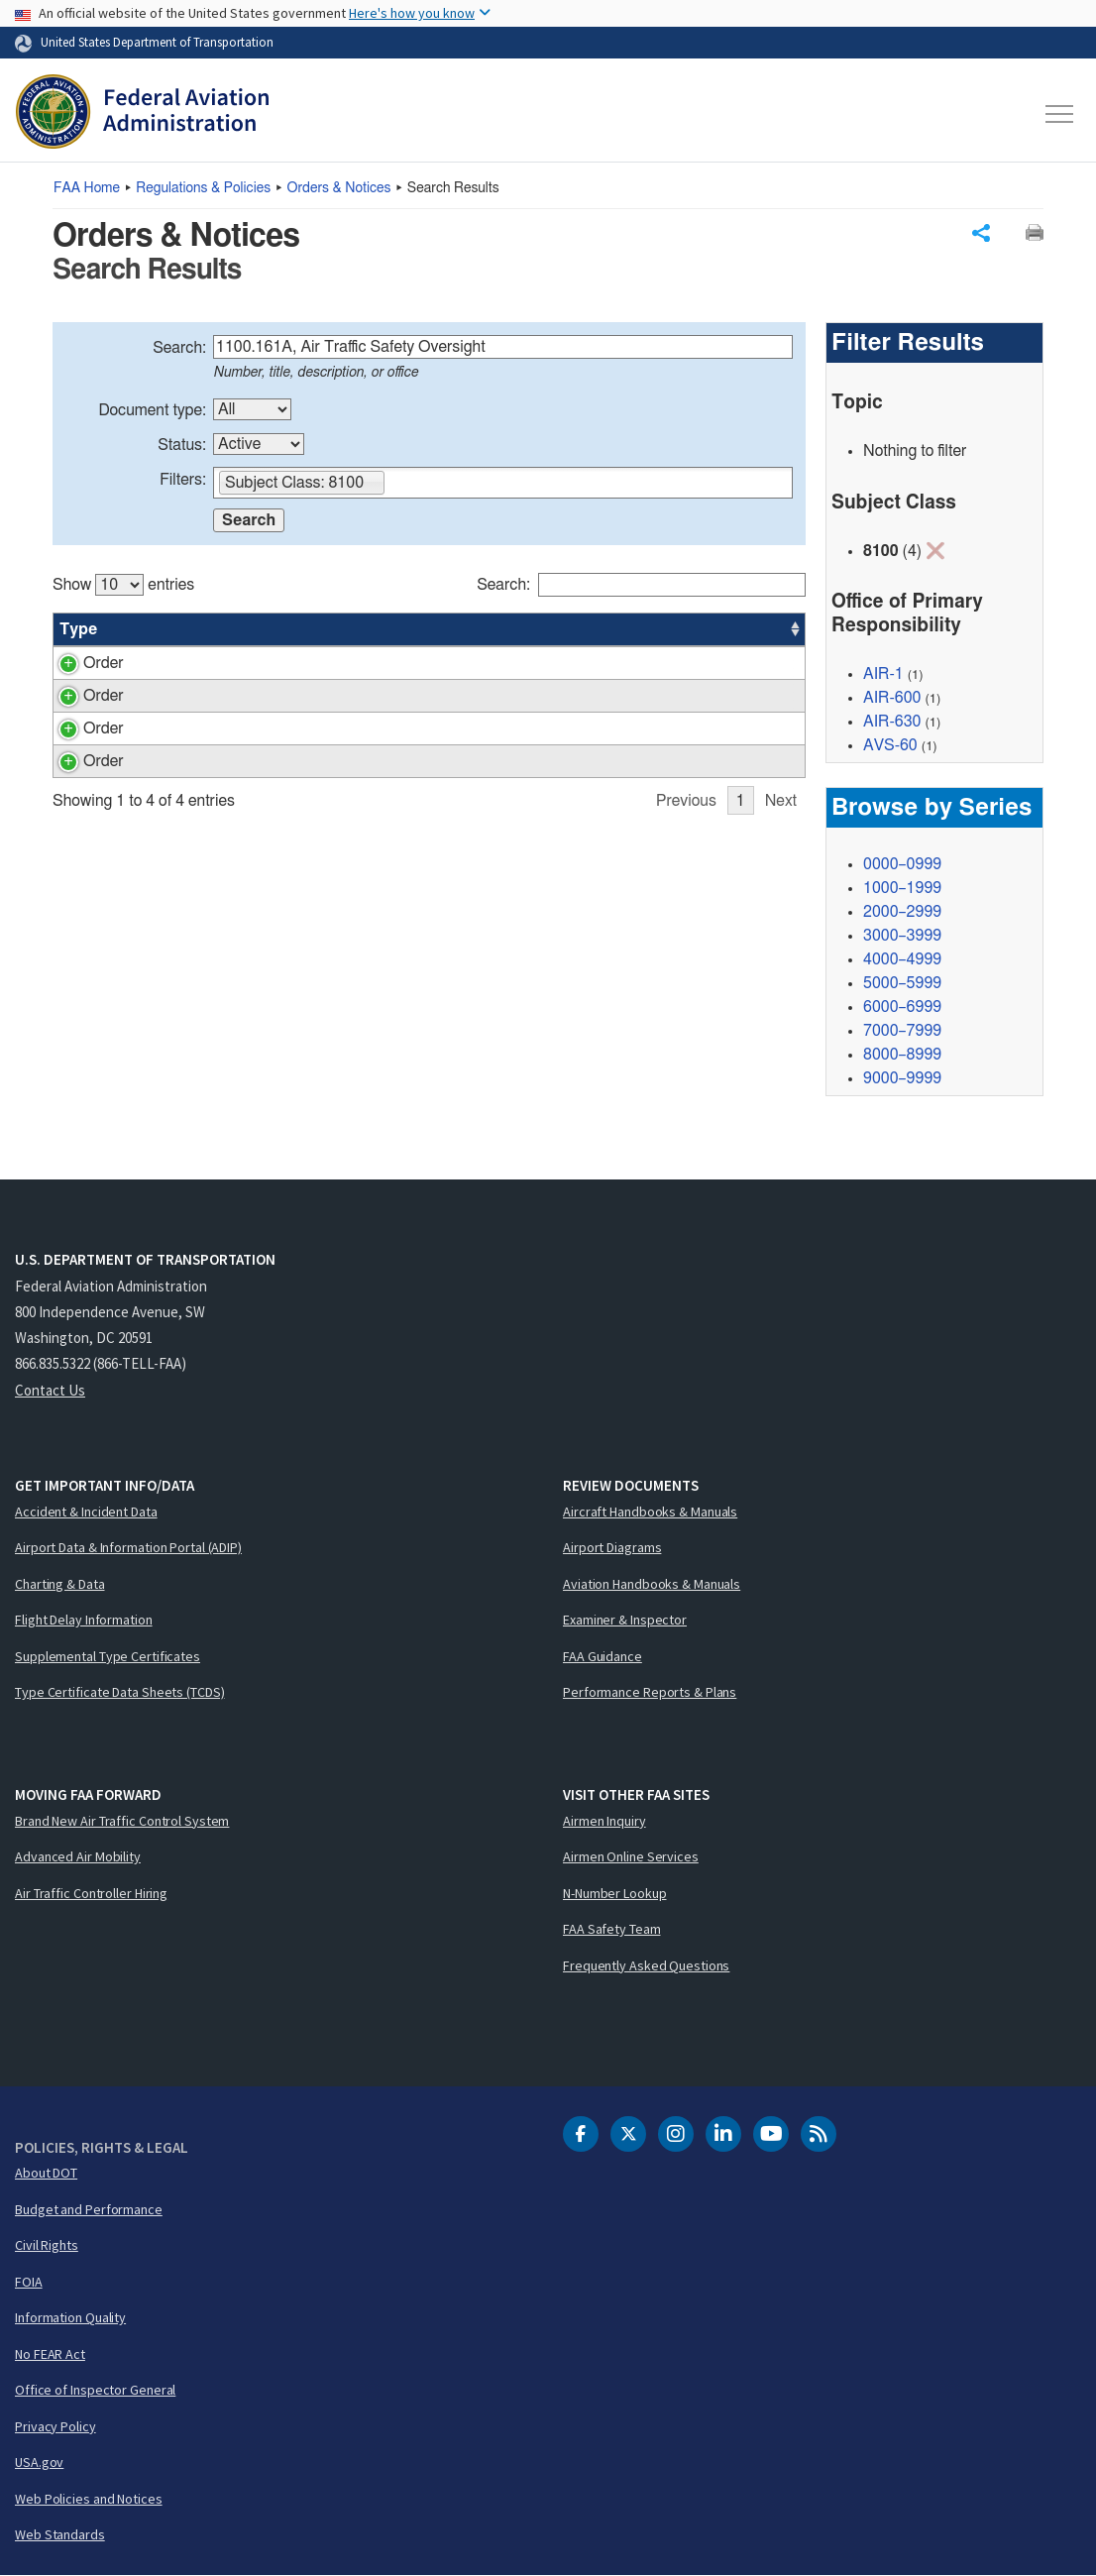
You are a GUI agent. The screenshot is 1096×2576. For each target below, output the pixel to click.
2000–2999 (902, 912)
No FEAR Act (50, 2354)
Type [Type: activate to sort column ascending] (78, 629)
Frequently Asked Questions (646, 1965)
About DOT (46, 2173)
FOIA (29, 2282)
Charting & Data (60, 1584)
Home (87, 188)
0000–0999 (902, 864)
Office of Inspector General (95, 2390)
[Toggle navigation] (1060, 114)
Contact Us (50, 1390)
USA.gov (39, 2462)
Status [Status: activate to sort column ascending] (590, 629)
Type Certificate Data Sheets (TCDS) (120, 1692)
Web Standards (60, 2534)
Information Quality (70, 2317)
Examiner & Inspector (625, 1619)
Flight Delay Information (84, 1619)
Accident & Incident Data (86, 1511)
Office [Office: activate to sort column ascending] (663, 629)
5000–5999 (902, 983)
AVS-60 (890, 745)
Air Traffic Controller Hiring (91, 1893)
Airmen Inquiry (604, 1821)
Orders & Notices (339, 188)
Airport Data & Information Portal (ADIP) (128, 1547)
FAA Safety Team (612, 1929)
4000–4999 (902, 959)
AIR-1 (883, 674)
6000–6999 (902, 1007)
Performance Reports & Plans (649, 1692)
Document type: (152, 410)
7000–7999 (902, 1031)
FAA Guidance (602, 1656)
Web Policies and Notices (89, 2499)
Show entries (123, 585)
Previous (686, 896)
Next (781, 896)
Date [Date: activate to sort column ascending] (731, 629)
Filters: (183, 480)
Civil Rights (46, 2245)
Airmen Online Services (631, 1856)
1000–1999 (902, 888)
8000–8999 (902, 1055)
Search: (179, 348)
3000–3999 (902, 936)
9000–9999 (902, 1078)
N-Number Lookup (615, 1893)
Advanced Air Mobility (78, 1856)
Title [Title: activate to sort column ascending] (230, 629)
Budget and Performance (89, 2209)
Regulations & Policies (203, 188)
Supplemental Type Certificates (107, 1656)
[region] (429, 731)
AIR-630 (892, 721)
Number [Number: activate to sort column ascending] (154, 629)
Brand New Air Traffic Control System (122, 1821)
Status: (182, 445)
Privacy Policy (55, 2426)
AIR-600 (892, 698)
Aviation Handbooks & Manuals (651, 1584)
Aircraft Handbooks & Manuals (650, 1511)
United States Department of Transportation (157, 42)
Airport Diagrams (612, 1547)
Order (79, 663)
